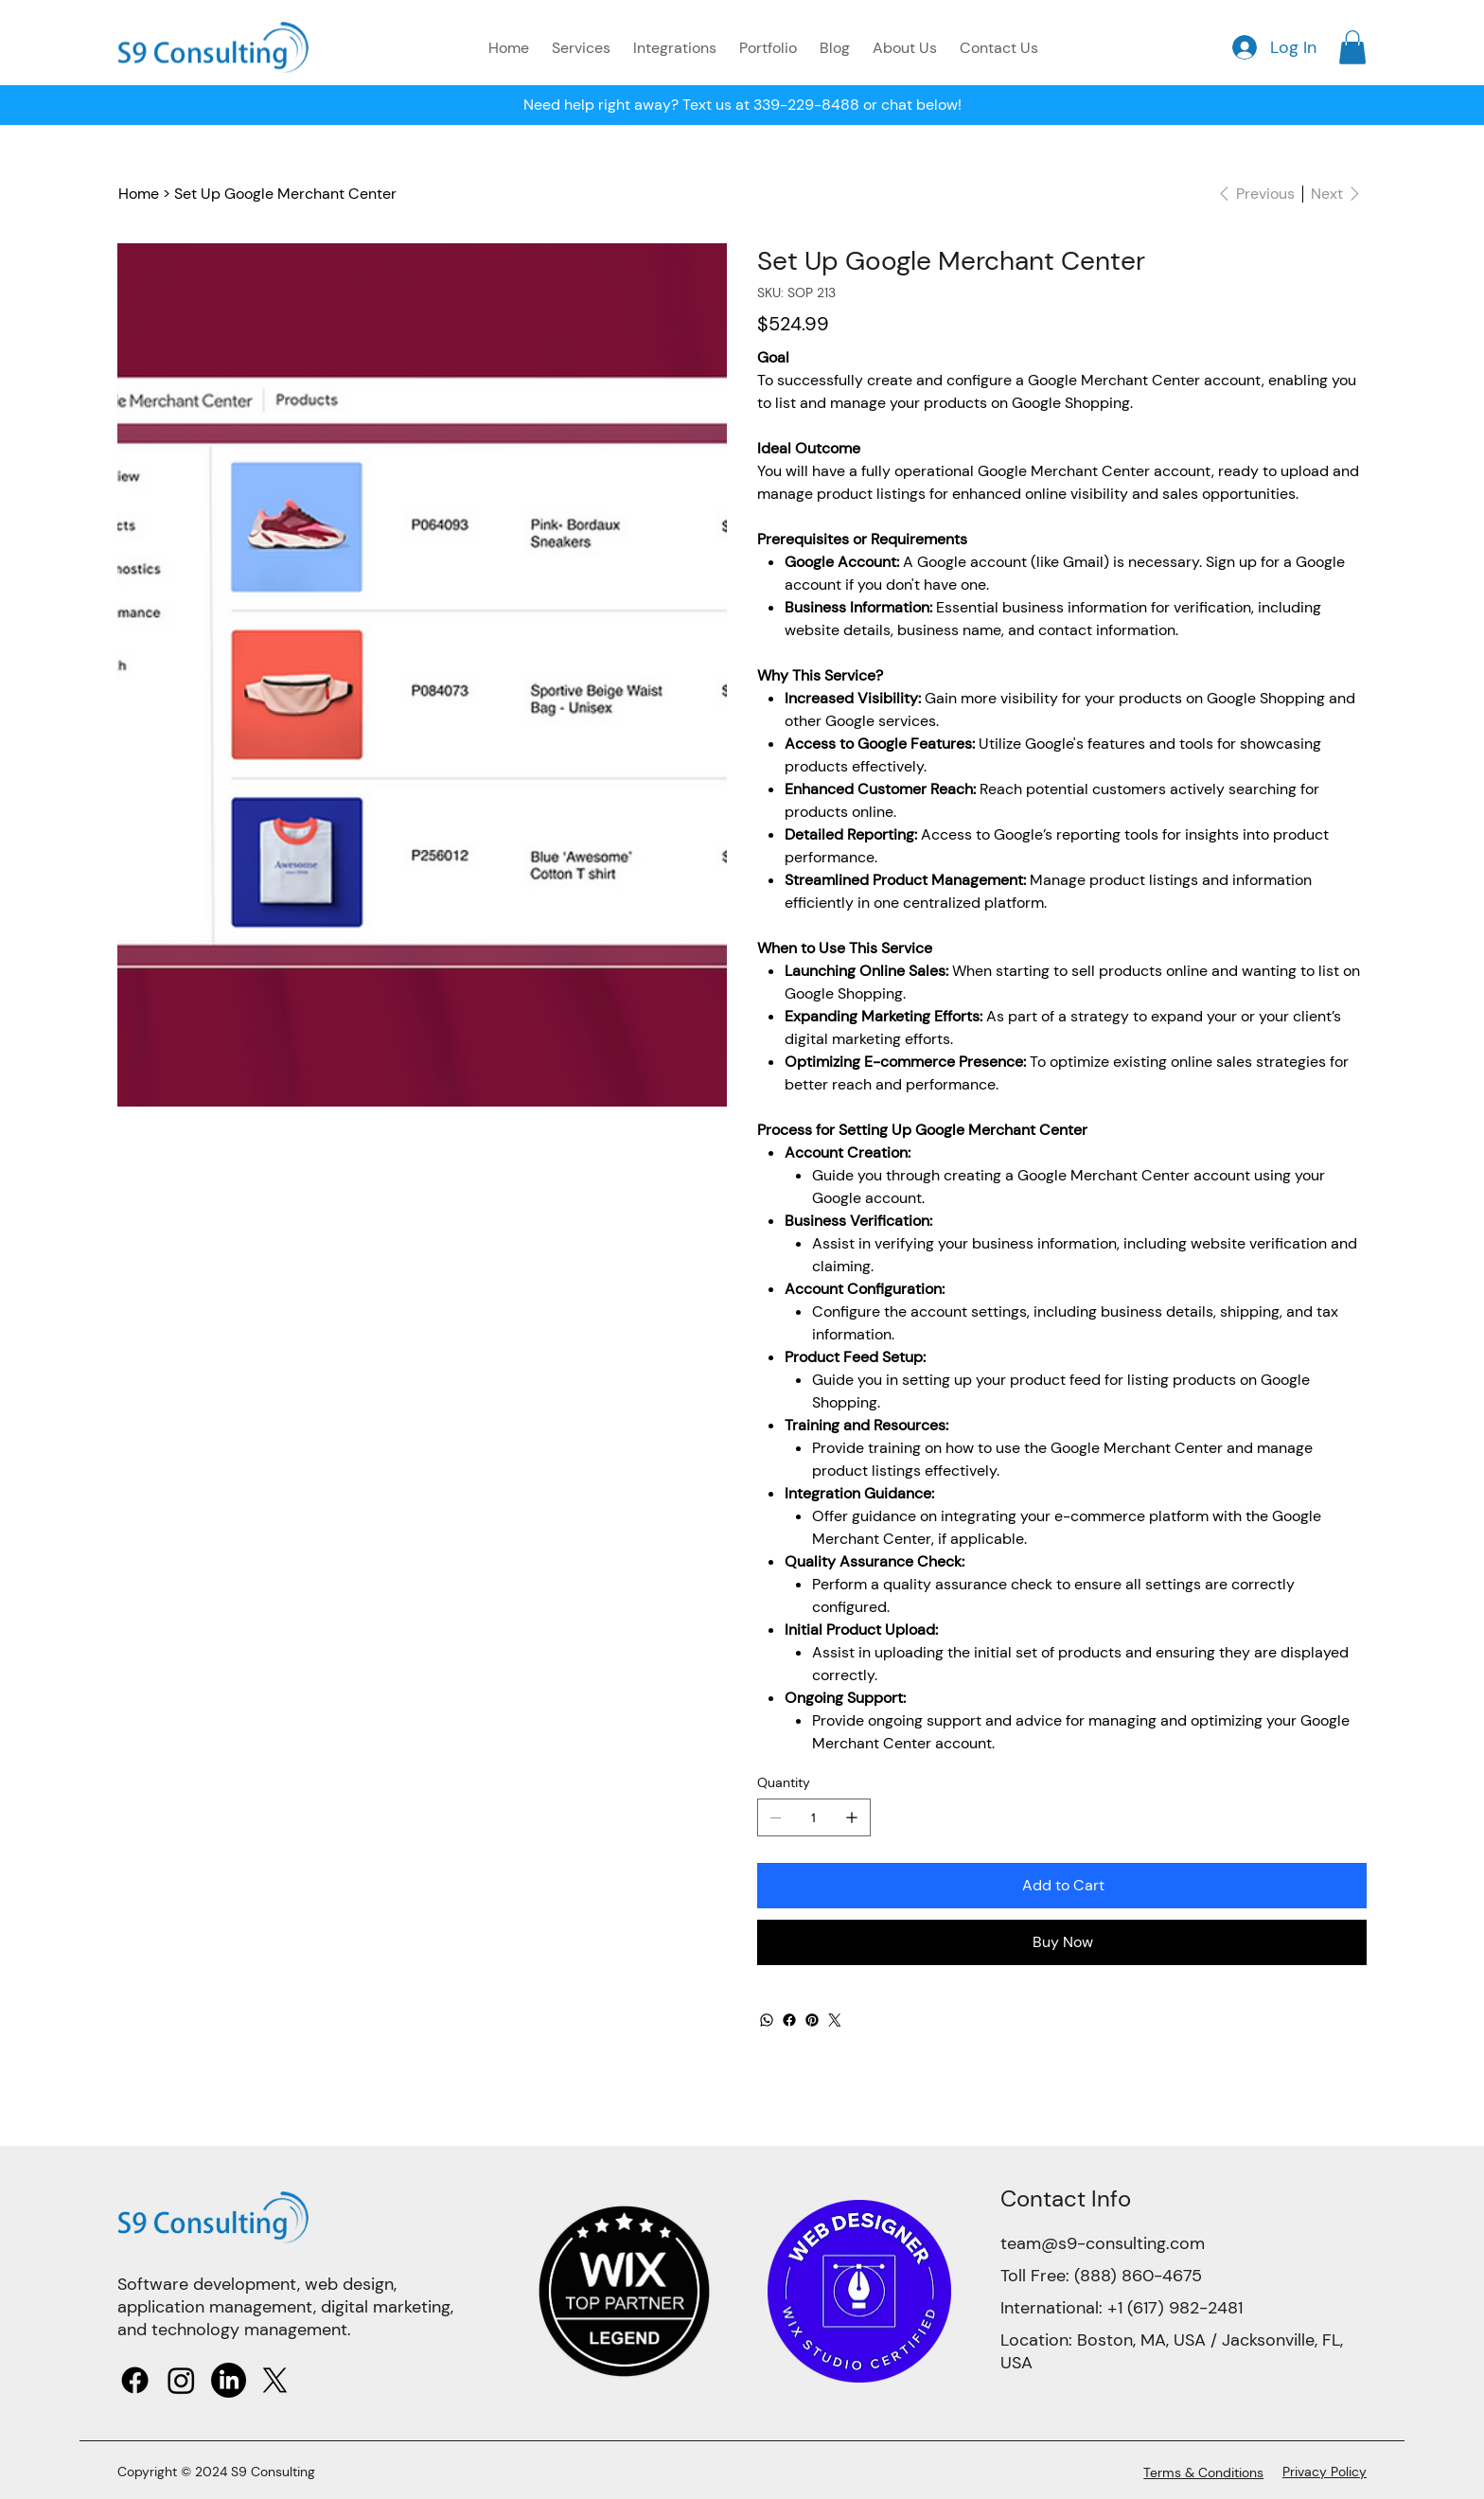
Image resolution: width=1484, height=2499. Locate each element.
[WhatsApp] (766, 2020)
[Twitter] (834, 2020)
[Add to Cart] (1062, 1885)
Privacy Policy (1324, 2471)
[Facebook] (789, 2020)
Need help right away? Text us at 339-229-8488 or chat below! (742, 105)
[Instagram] (181, 2380)
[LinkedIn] (228, 2380)
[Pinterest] (812, 2020)
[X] (274, 2380)
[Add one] (852, 1817)
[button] (1352, 47)
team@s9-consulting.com (1102, 2243)
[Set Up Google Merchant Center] (285, 194)
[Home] (138, 194)
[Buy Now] (1062, 1942)
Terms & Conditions (1203, 2472)
